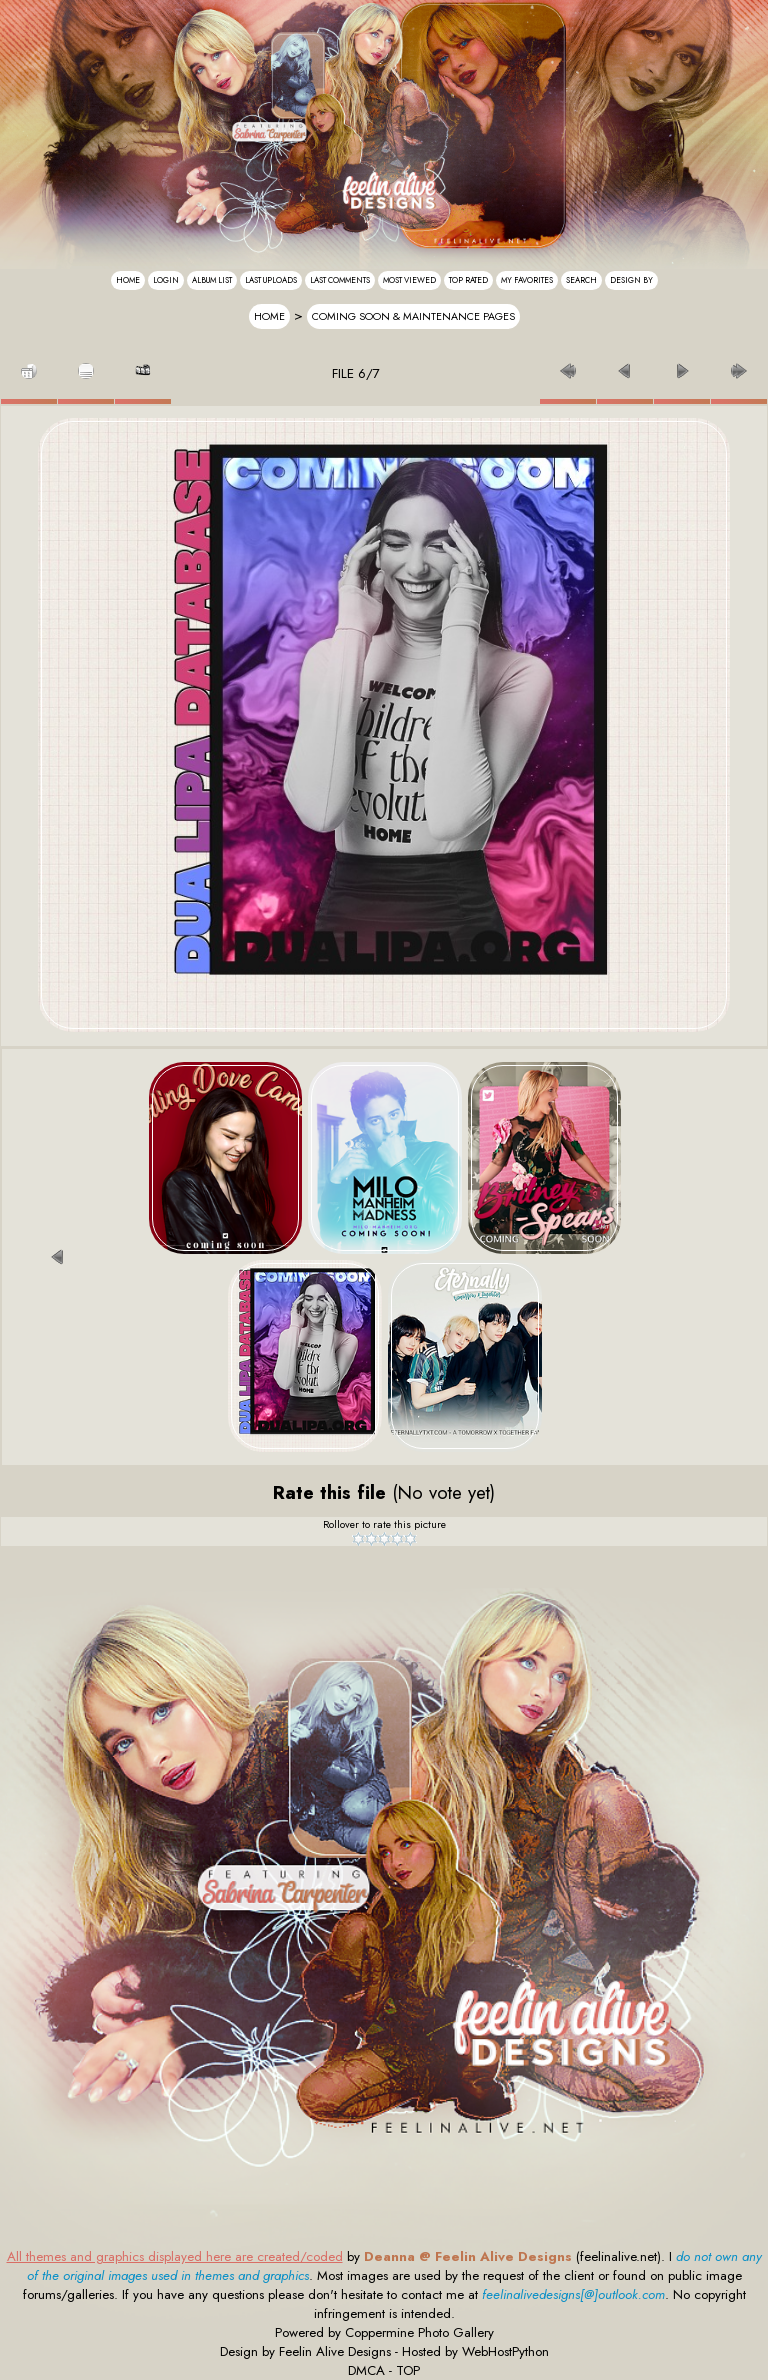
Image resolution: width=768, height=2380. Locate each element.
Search (581, 280)
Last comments (340, 280)
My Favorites (527, 280)
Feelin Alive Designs (335, 2351)
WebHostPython (505, 2351)
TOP (408, 2370)
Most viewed (409, 280)
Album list (212, 280)
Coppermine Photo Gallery (419, 2332)
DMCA (366, 2370)
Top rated (468, 280)
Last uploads (271, 280)
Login (166, 280)
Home (128, 280)
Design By (631, 280)
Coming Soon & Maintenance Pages (413, 316)
